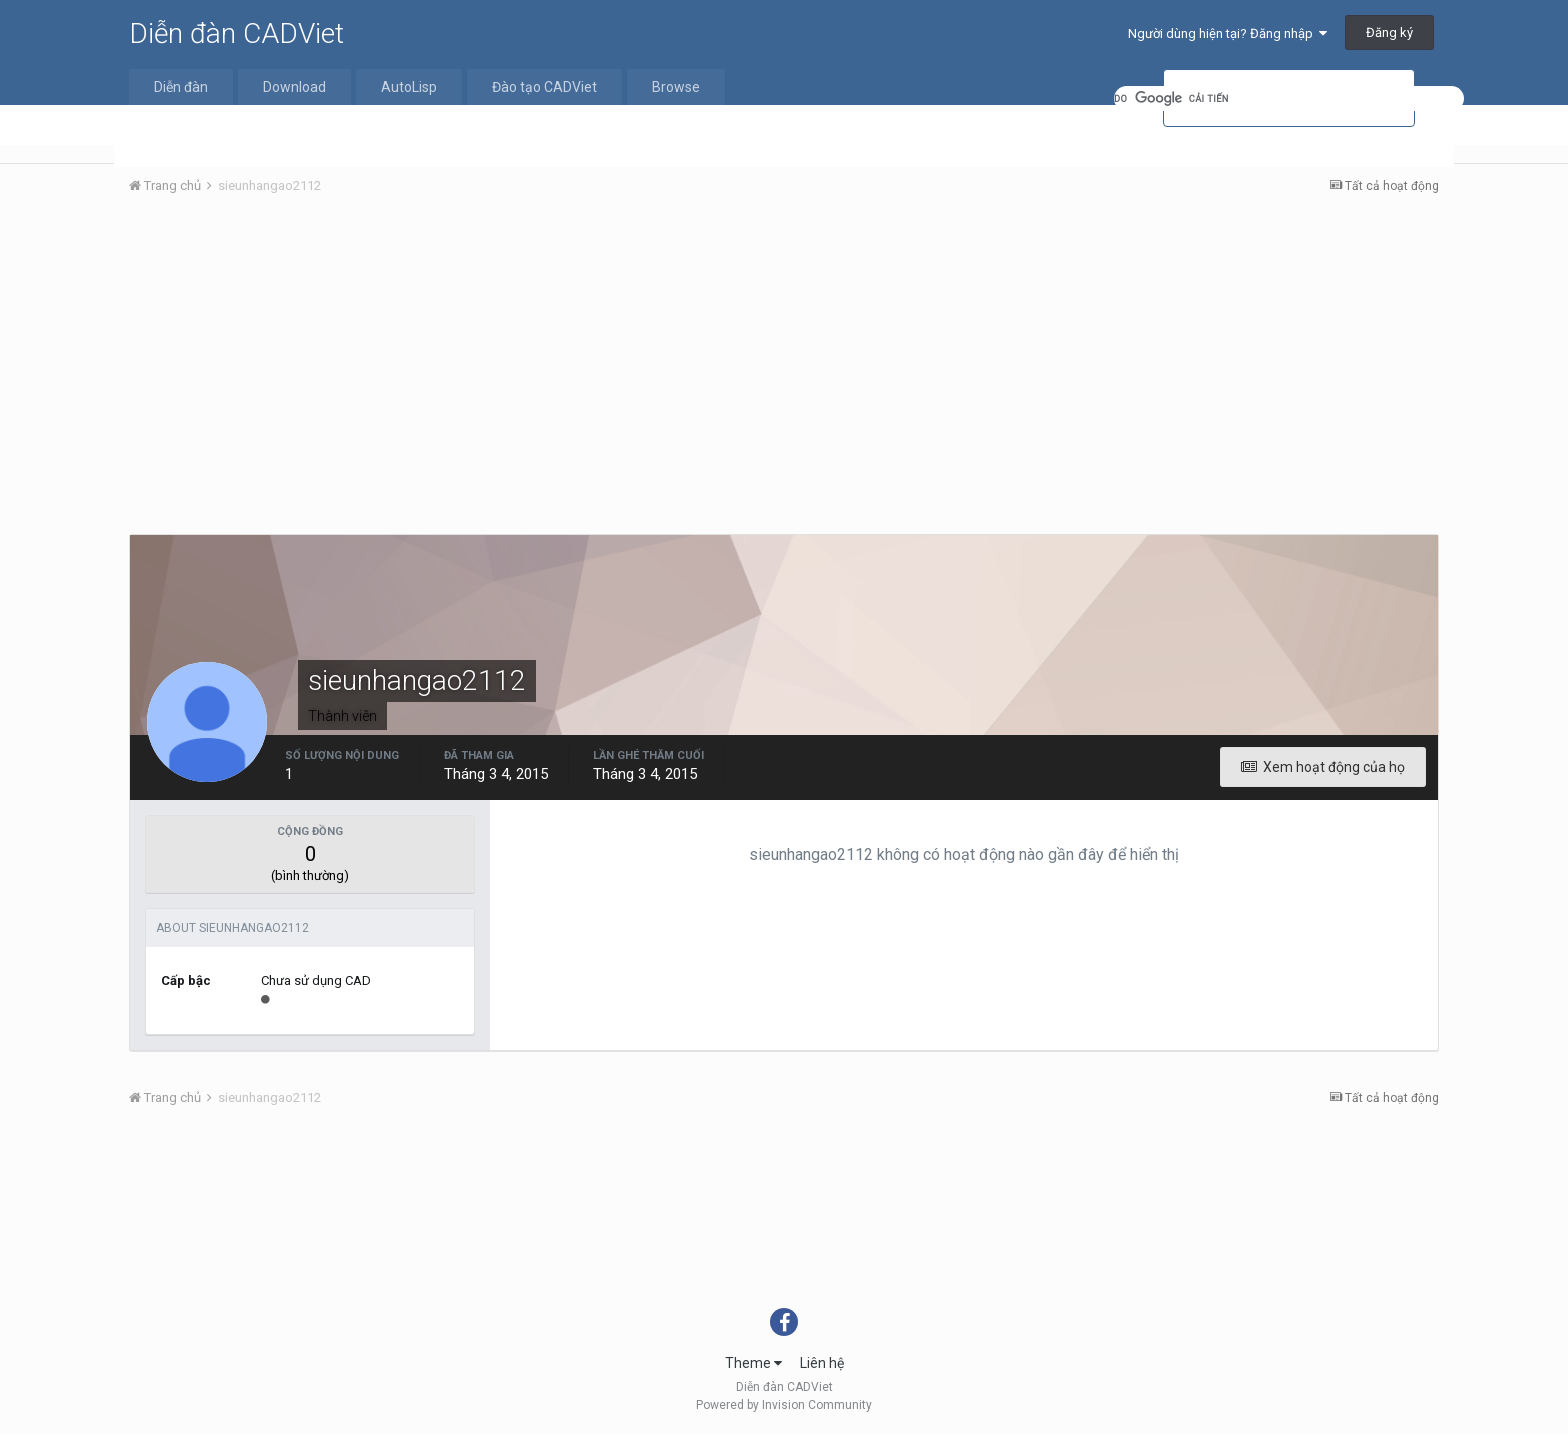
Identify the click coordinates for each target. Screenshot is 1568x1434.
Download (294, 87)
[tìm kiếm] (1289, 98)
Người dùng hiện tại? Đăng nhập (1227, 33)
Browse (676, 87)
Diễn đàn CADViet (236, 33)
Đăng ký (1389, 32)
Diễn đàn (181, 87)
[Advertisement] (784, 361)
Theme (753, 1363)
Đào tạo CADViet (544, 87)
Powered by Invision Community (784, 1405)
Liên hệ (822, 1363)
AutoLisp (409, 87)
